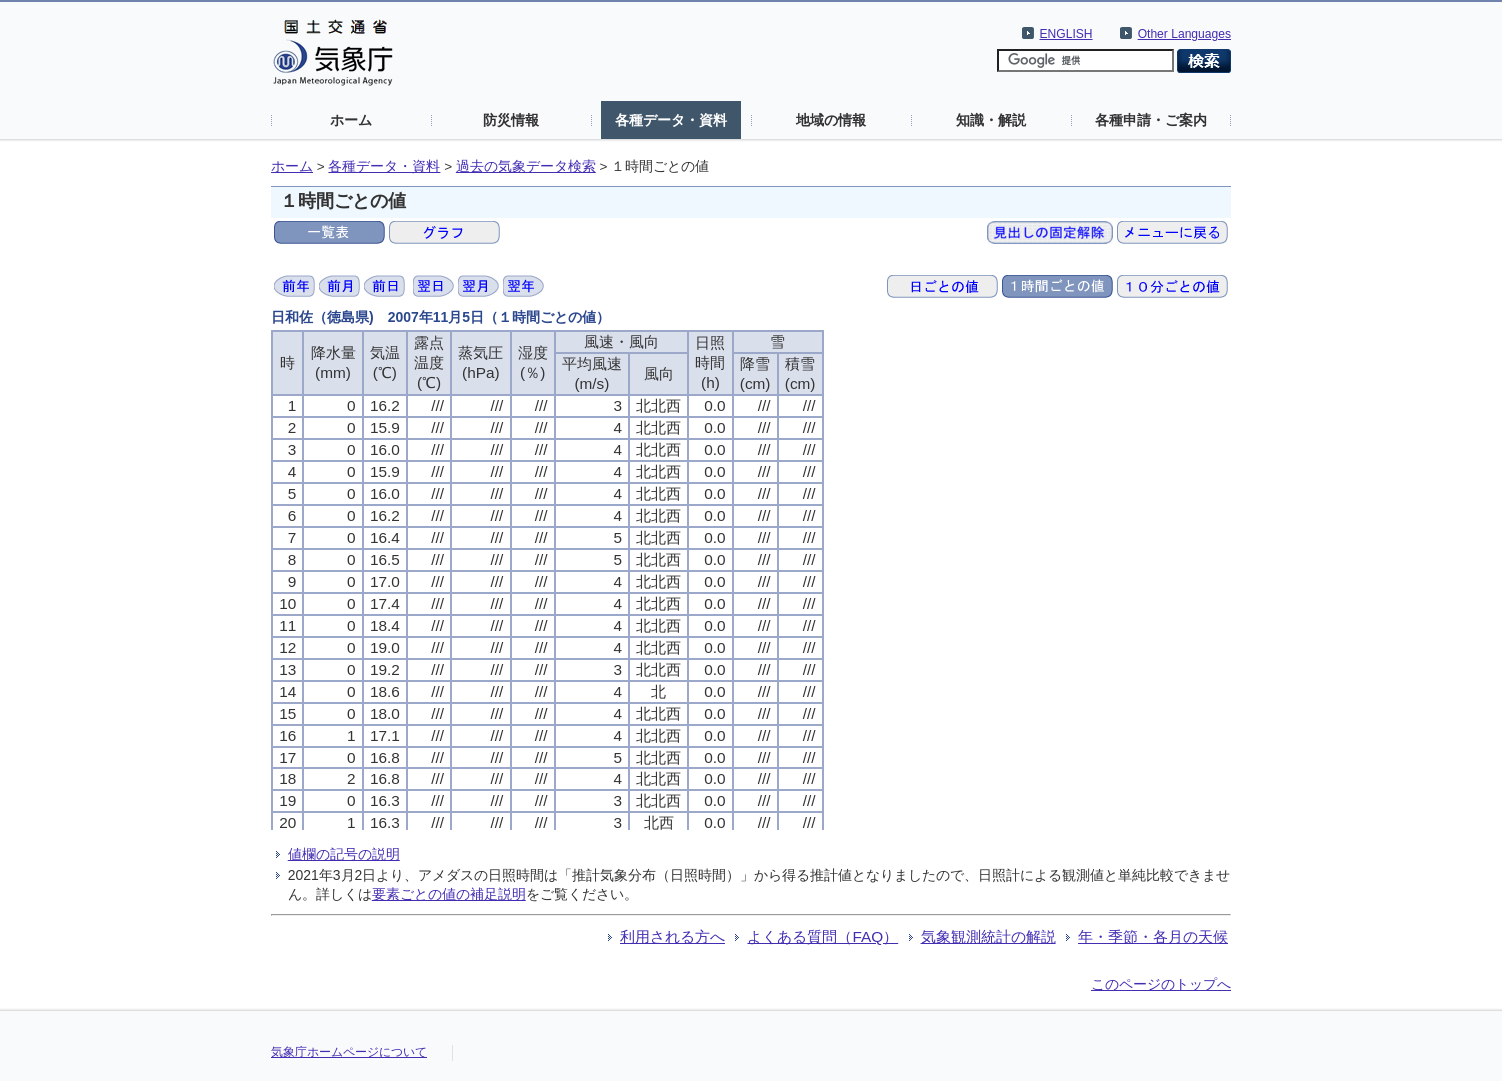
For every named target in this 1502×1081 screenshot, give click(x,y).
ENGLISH (1066, 34)
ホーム (351, 120)
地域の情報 (831, 120)
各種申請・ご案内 (1151, 120)
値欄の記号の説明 (344, 854)
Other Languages (1184, 34)
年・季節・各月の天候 (1153, 936)
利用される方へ (672, 936)
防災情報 (511, 120)
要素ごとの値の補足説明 (449, 894)
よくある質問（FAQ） (822, 936)
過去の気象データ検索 (526, 166)
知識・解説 (991, 120)
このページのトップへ (1161, 984)
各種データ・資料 (671, 120)
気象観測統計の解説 (988, 936)
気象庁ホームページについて (349, 1052)
